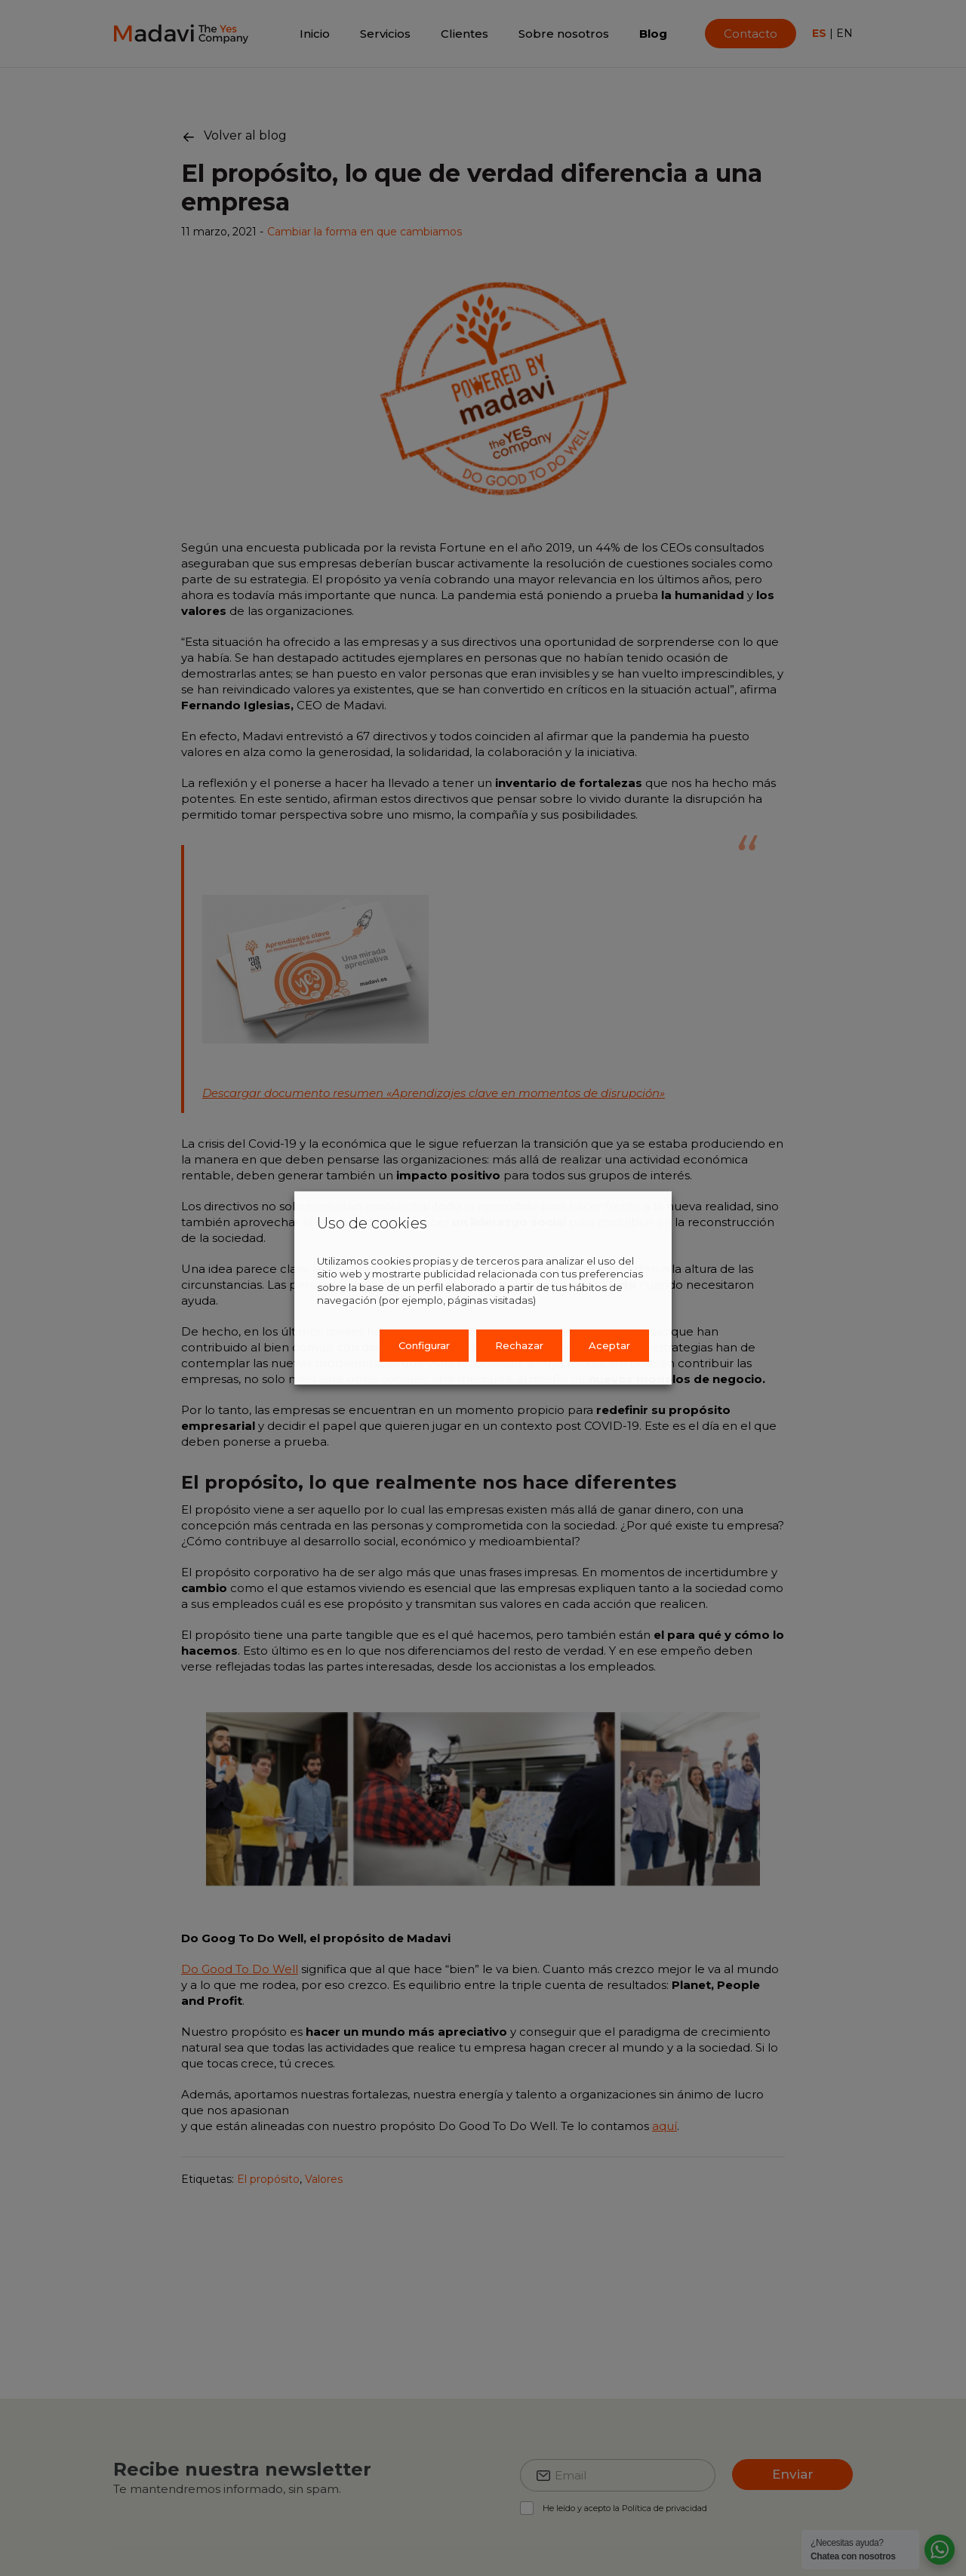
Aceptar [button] (609, 1345)
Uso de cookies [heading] (372, 1223)
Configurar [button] (424, 1345)
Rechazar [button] (519, 1345)
